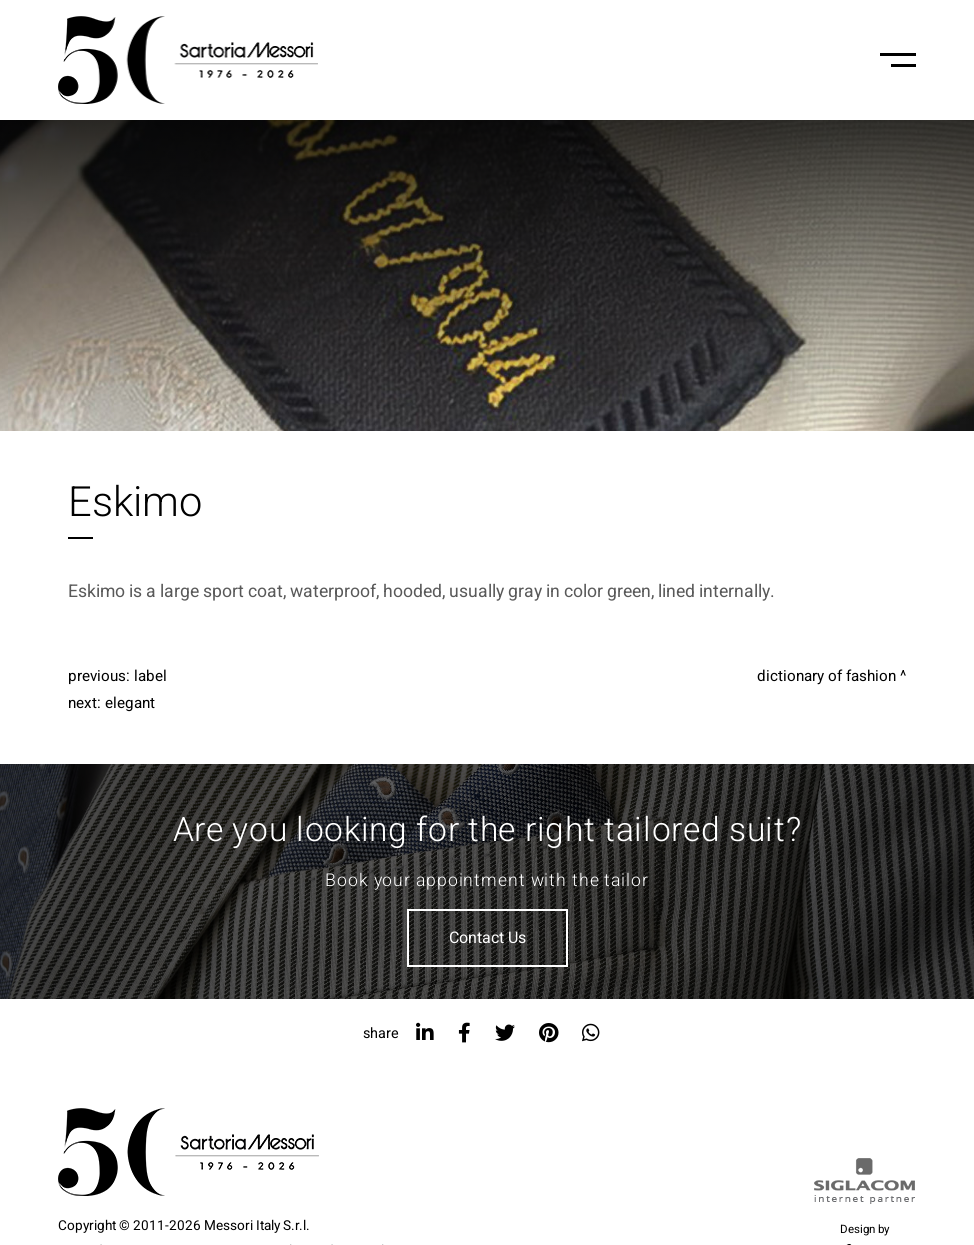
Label (150, 676)
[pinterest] (548, 1033)
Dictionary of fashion (826, 676)
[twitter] (505, 1033)
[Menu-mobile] (898, 60)
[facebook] (464, 1033)
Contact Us (487, 938)
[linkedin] (425, 1033)
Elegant (130, 703)
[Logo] (188, 60)
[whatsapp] (591, 1033)
